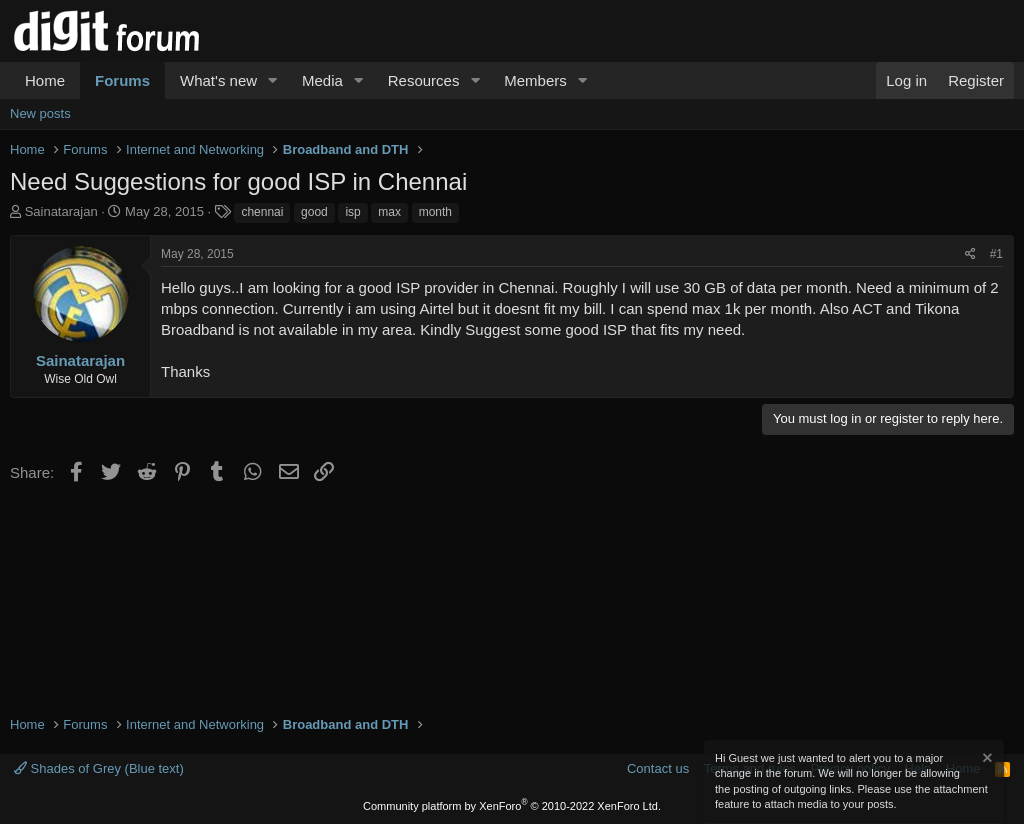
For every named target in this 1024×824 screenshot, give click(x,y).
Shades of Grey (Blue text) (99, 768)
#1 (996, 254)
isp (352, 212)
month (435, 212)
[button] (273, 80)
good (314, 212)
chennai (262, 212)
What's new (218, 80)
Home (45, 80)
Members (535, 80)
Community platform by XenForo (512, 806)
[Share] (970, 254)
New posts (40, 113)
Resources (424, 80)
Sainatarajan (61, 211)
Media (322, 80)
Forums (122, 80)
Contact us (658, 768)
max (389, 212)
